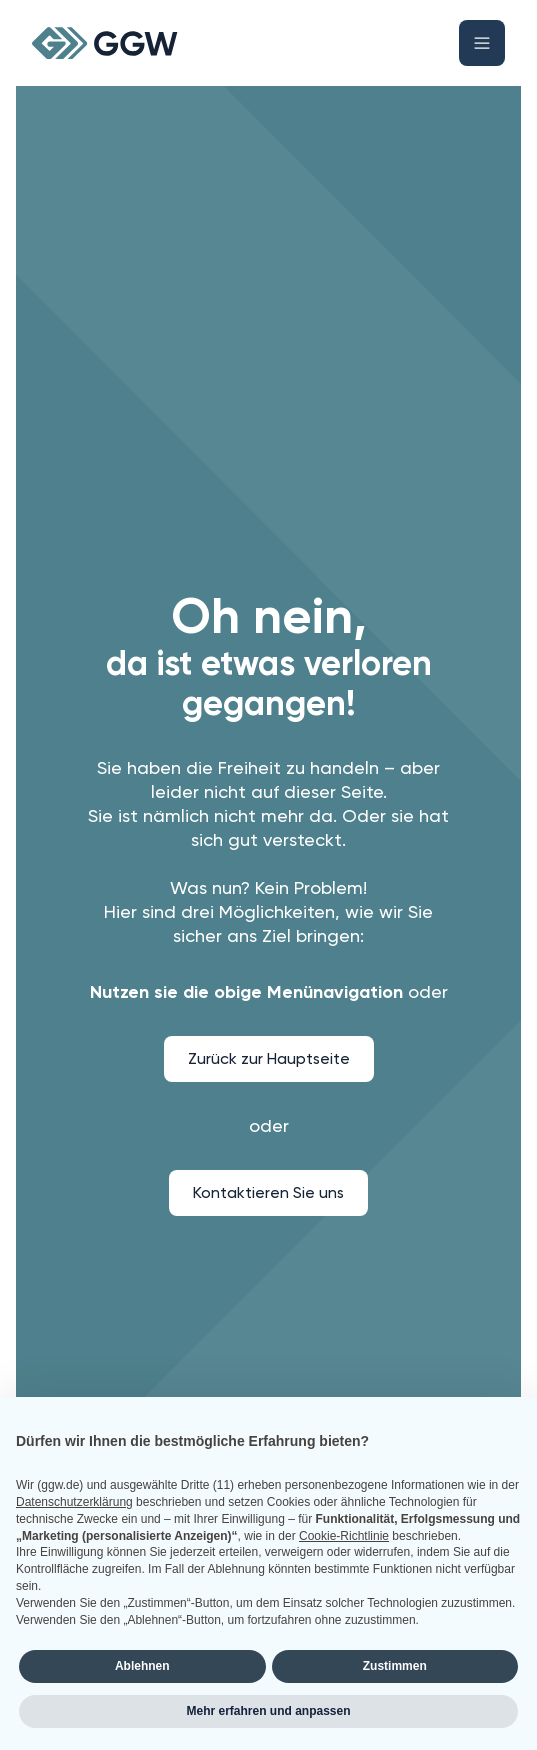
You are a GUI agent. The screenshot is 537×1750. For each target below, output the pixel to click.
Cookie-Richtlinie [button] (344, 1536)
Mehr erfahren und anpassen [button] (268, 1711)
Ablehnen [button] (142, 1666)
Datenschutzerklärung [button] (74, 1502)
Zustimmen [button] (395, 1666)
